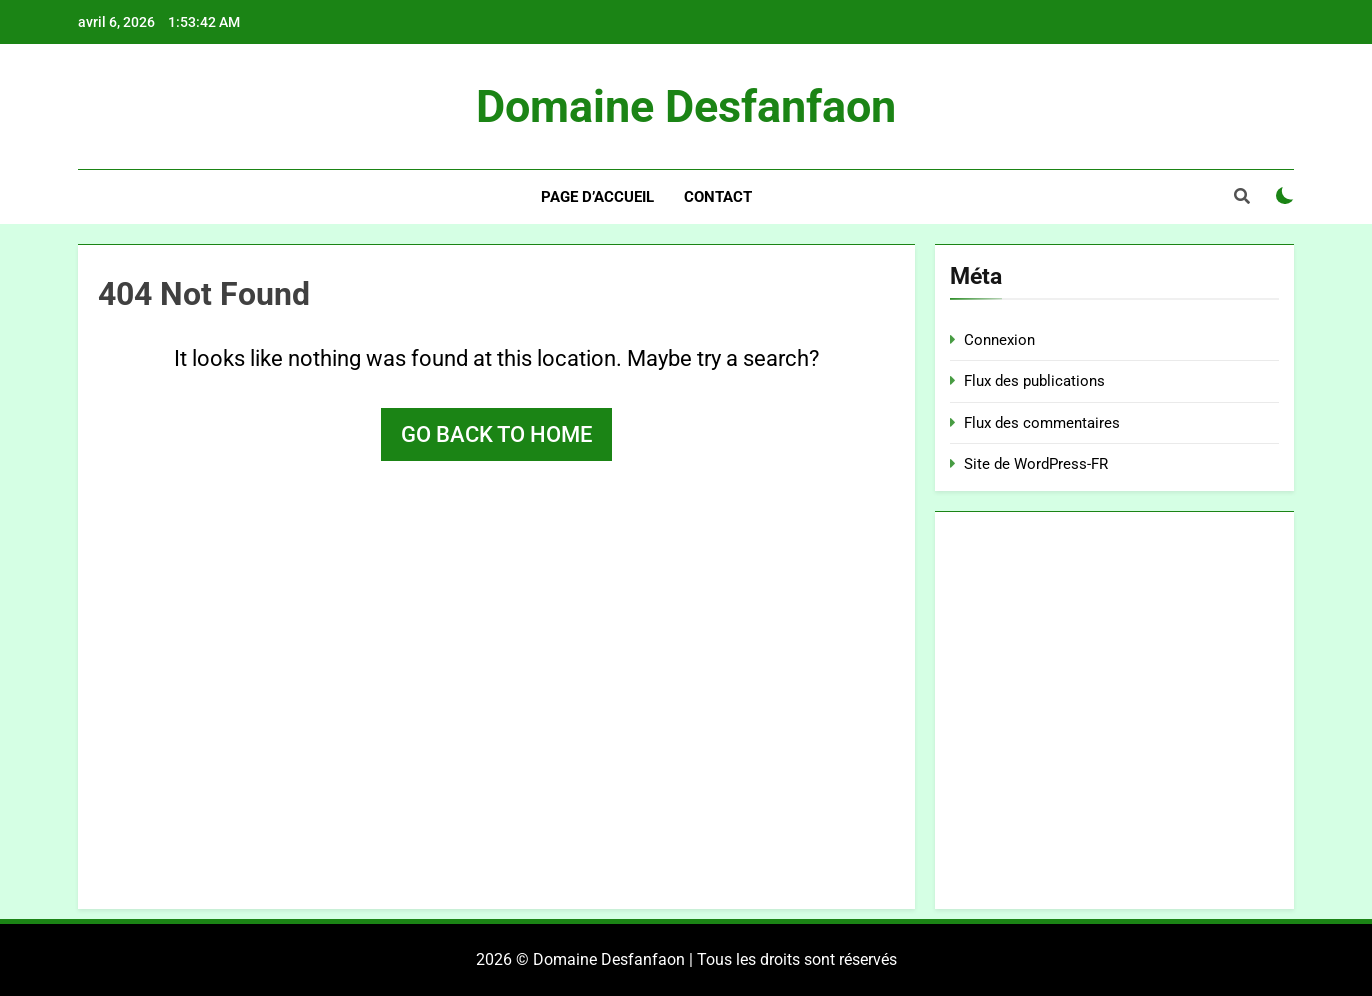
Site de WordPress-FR (1036, 464)
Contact (718, 197)
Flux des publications (1034, 381)
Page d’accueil (597, 197)
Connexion (999, 340)
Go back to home (496, 434)
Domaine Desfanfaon (686, 106)
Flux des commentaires (1042, 423)
